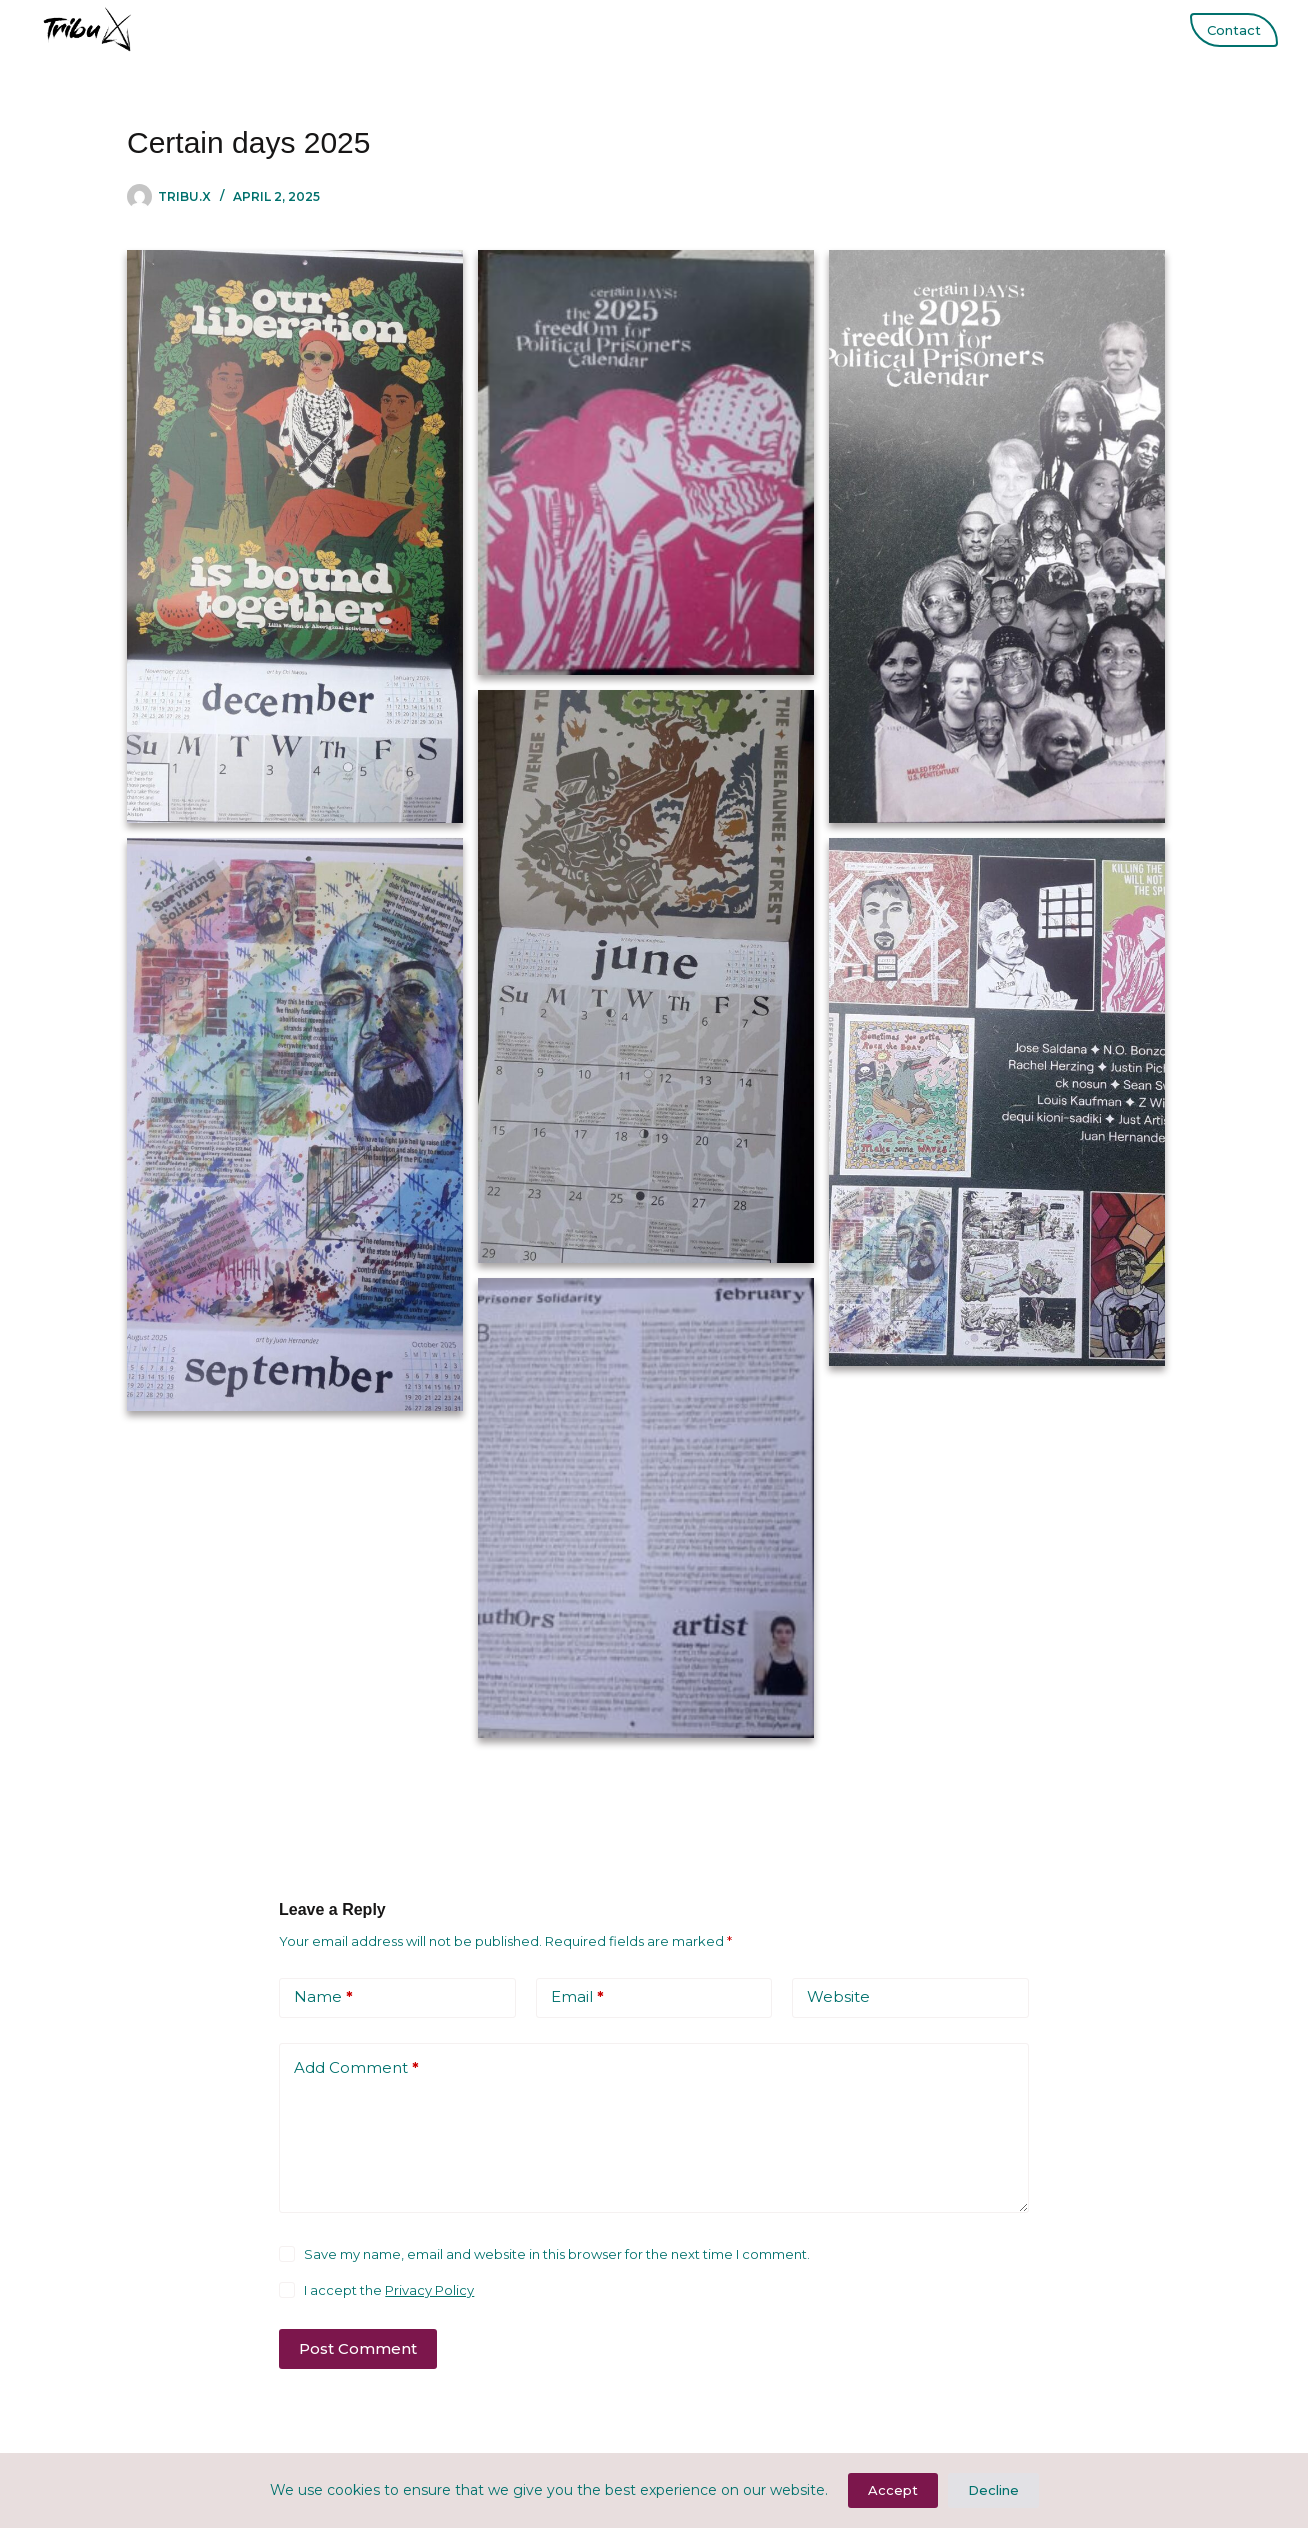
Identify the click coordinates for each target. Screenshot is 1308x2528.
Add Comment (356, 2068)
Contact (1234, 30)
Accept (893, 2490)
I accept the (389, 2290)
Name (323, 1997)
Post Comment (358, 2348)
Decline (993, 2490)
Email (577, 1997)
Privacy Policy (429, 2290)
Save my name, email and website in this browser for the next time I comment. (557, 2254)
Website (838, 1996)
